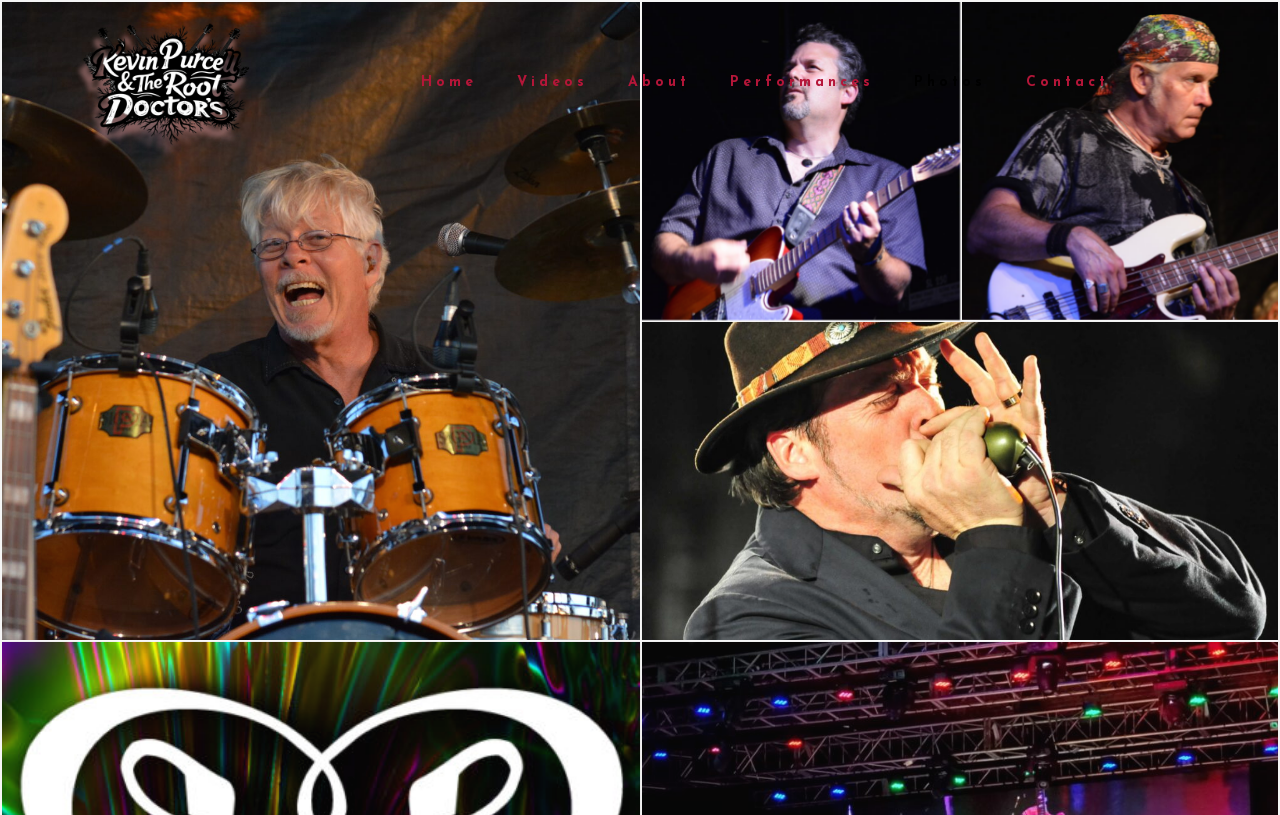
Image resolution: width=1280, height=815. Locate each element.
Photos (950, 82)
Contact (1067, 82)
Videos (552, 82)
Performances (802, 82)
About (659, 82)
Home (449, 82)
